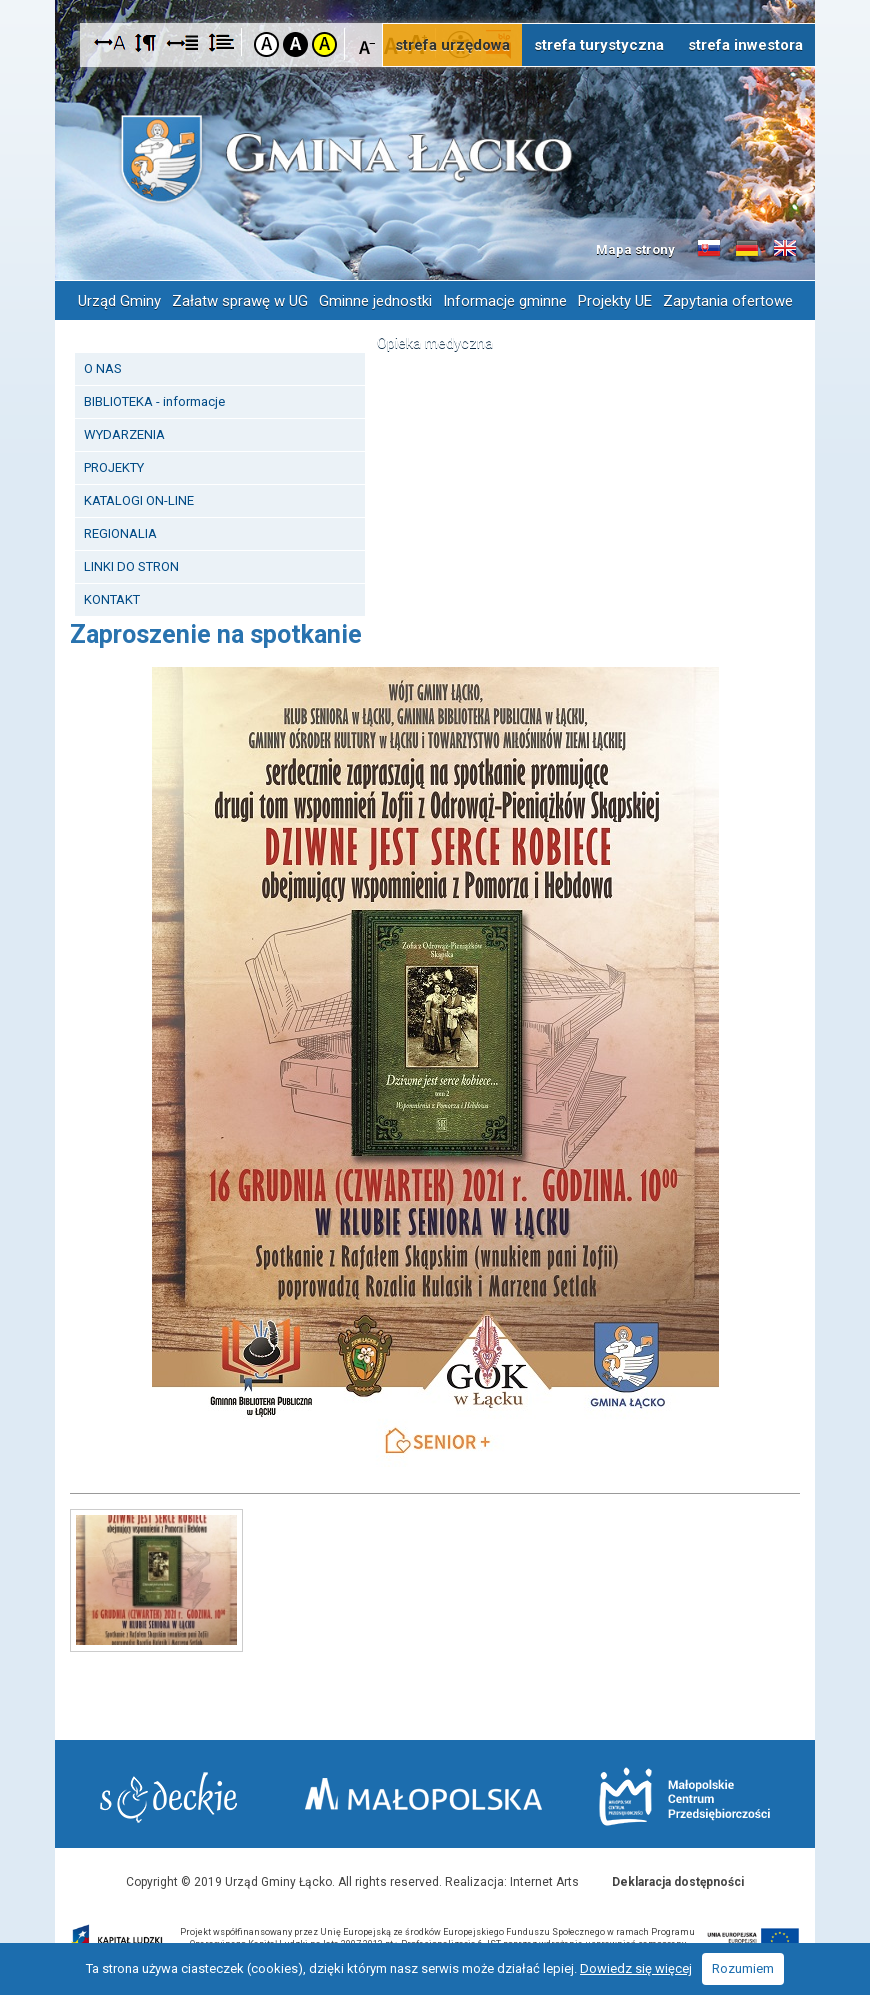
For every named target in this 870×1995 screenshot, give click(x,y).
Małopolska (423, 1794)
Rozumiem (743, 1968)
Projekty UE (615, 301)
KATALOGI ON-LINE (139, 500)
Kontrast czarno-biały (295, 44)
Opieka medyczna (435, 343)
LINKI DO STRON (131, 566)
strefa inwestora (745, 45)
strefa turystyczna (599, 45)
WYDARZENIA (124, 434)
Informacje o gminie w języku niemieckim (747, 249)
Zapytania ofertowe (728, 301)
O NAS (103, 368)
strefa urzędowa (452, 45)
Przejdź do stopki (434, 0)
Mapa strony (635, 249)
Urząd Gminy (119, 301)
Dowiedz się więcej (636, 1968)
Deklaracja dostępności (678, 1882)
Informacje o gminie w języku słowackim (709, 249)
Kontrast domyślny (266, 44)
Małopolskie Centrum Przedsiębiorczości (684, 1796)
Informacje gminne (505, 301)
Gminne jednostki (375, 301)
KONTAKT (112, 599)
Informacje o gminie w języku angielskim (785, 249)
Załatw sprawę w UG (240, 301)
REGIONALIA (120, 533)
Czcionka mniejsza (367, 43)
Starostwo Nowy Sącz (168, 1797)
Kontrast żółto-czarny (324, 44)
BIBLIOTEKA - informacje (154, 401)
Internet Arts (544, 1882)
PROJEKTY (114, 467)
